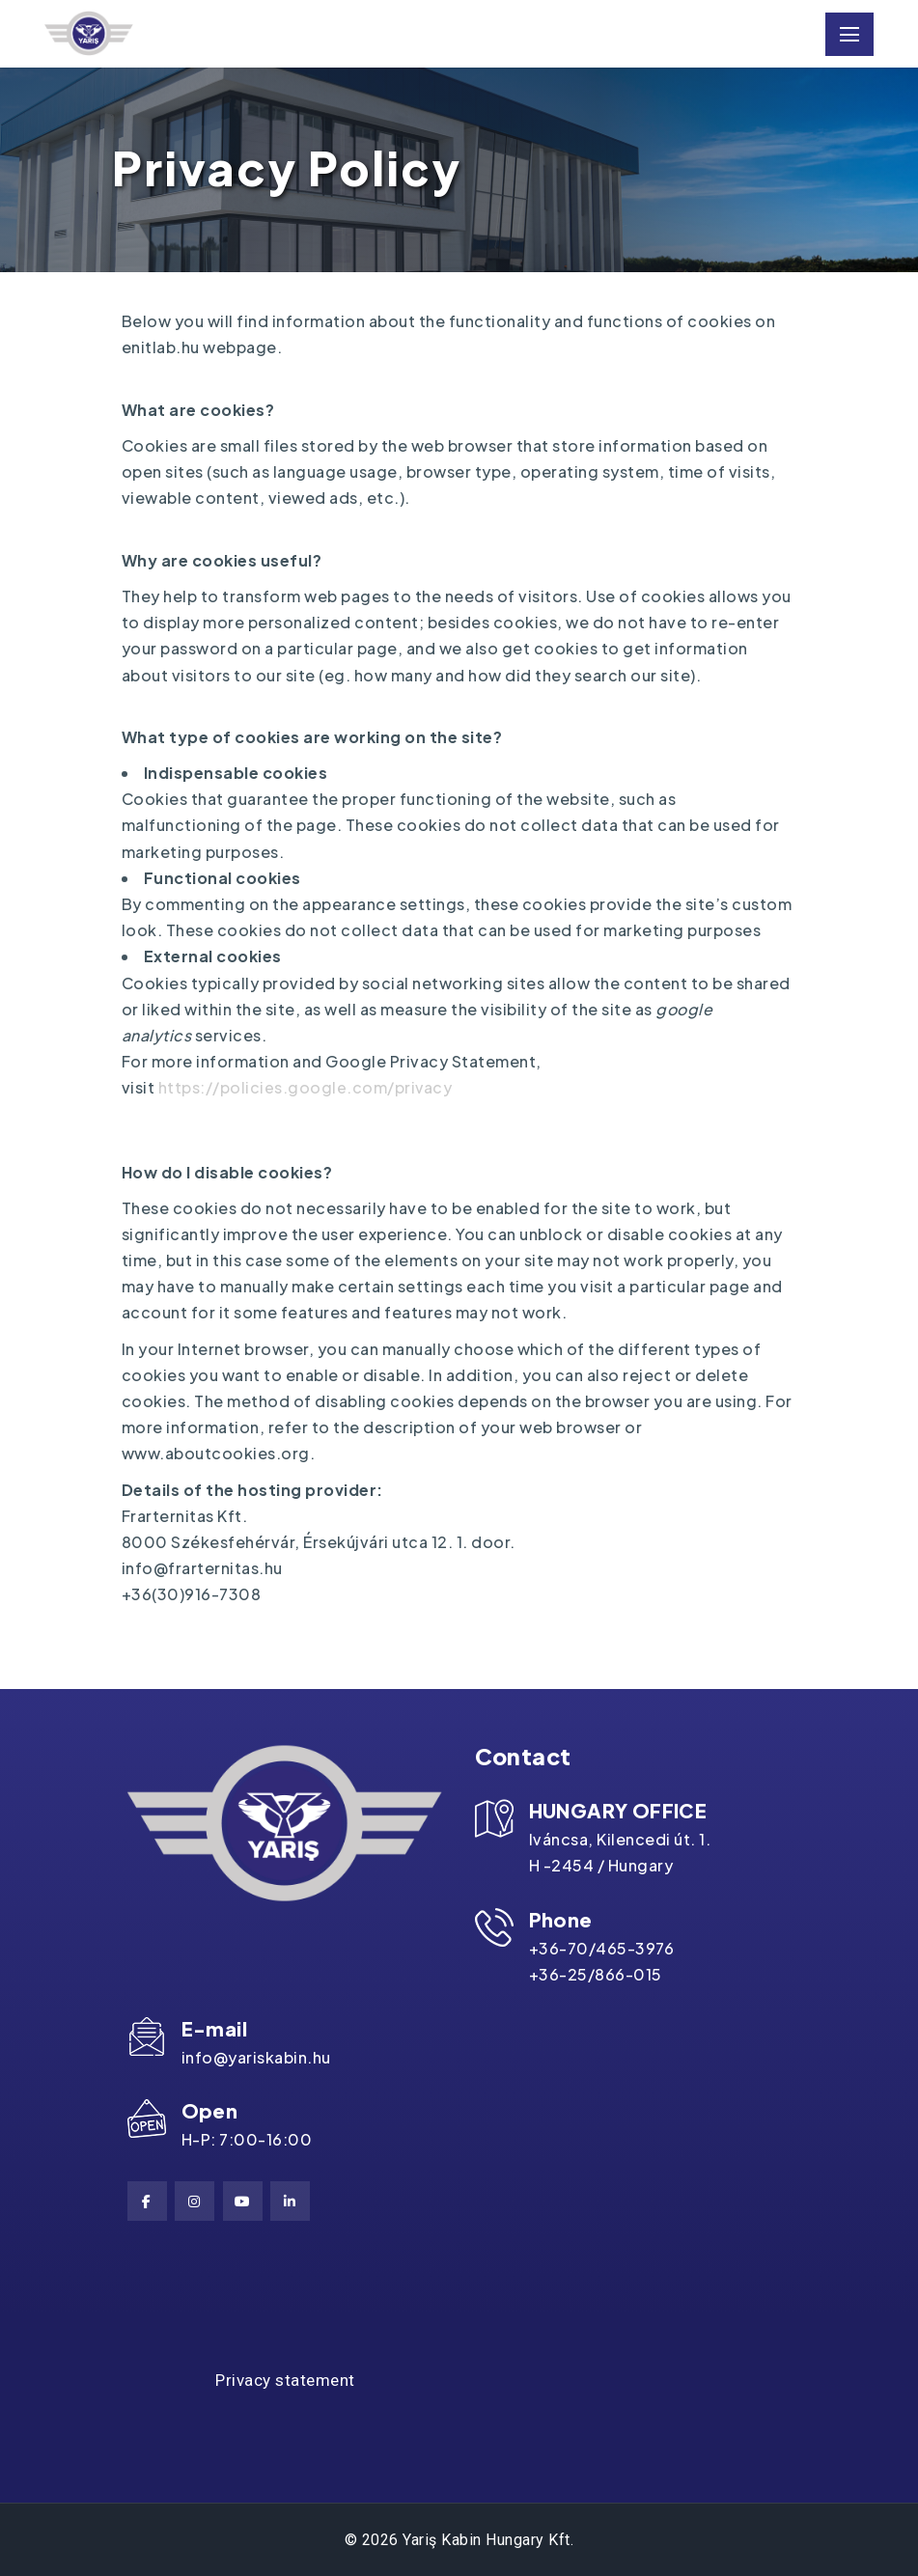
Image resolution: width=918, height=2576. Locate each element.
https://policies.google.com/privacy (306, 1088)
